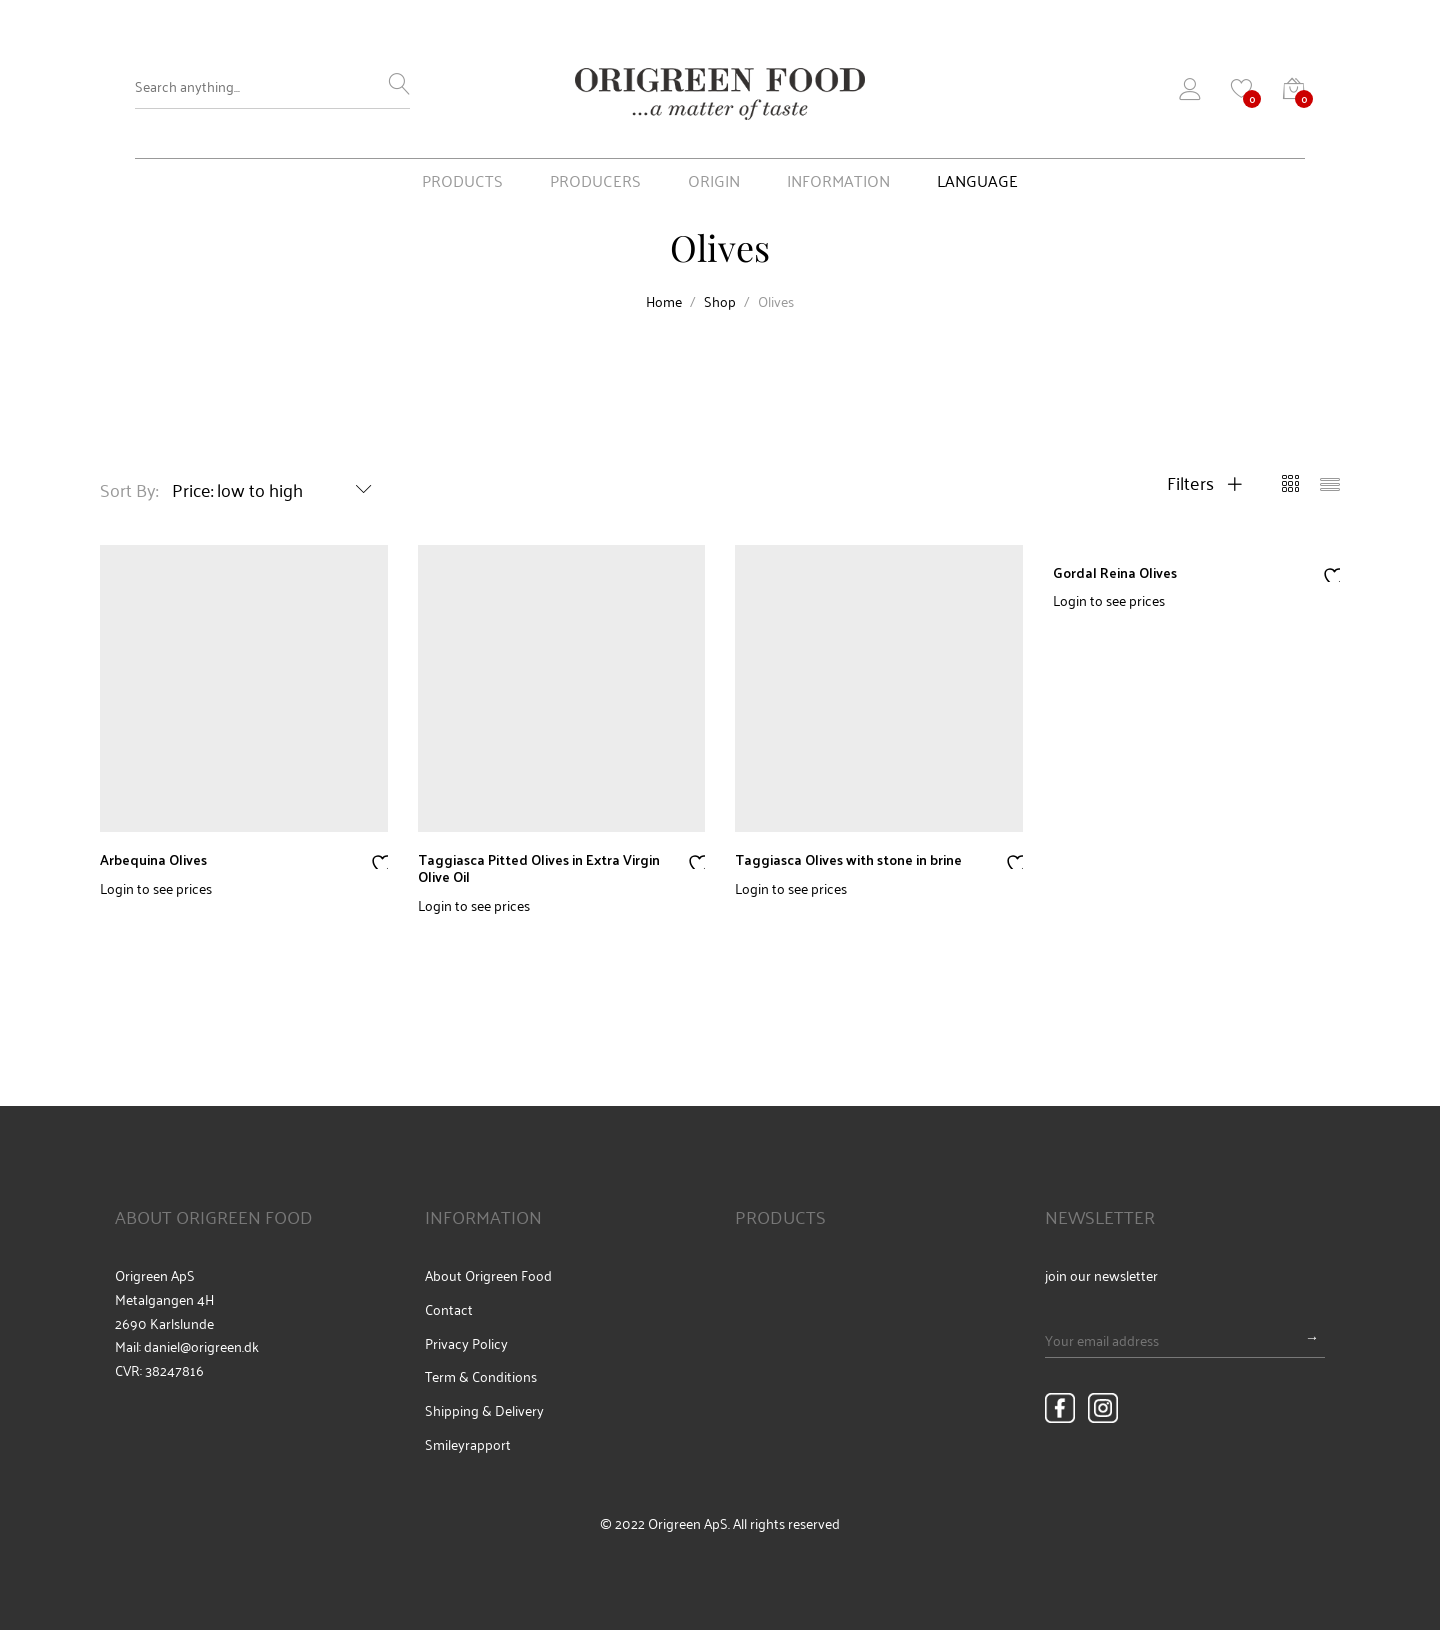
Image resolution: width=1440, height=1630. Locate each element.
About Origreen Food (488, 1275)
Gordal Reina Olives (1115, 572)
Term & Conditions (481, 1376)
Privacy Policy (466, 1343)
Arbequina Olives (153, 859)
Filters (1204, 482)
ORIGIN (714, 182)
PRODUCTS (462, 182)
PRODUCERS (595, 182)
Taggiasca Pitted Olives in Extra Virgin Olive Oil (539, 868)
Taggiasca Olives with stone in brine (848, 859)
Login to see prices (156, 887)
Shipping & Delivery (484, 1410)
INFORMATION (838, 182)
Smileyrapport (468, 1444)
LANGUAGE (977, 182)
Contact (449, 1309)
